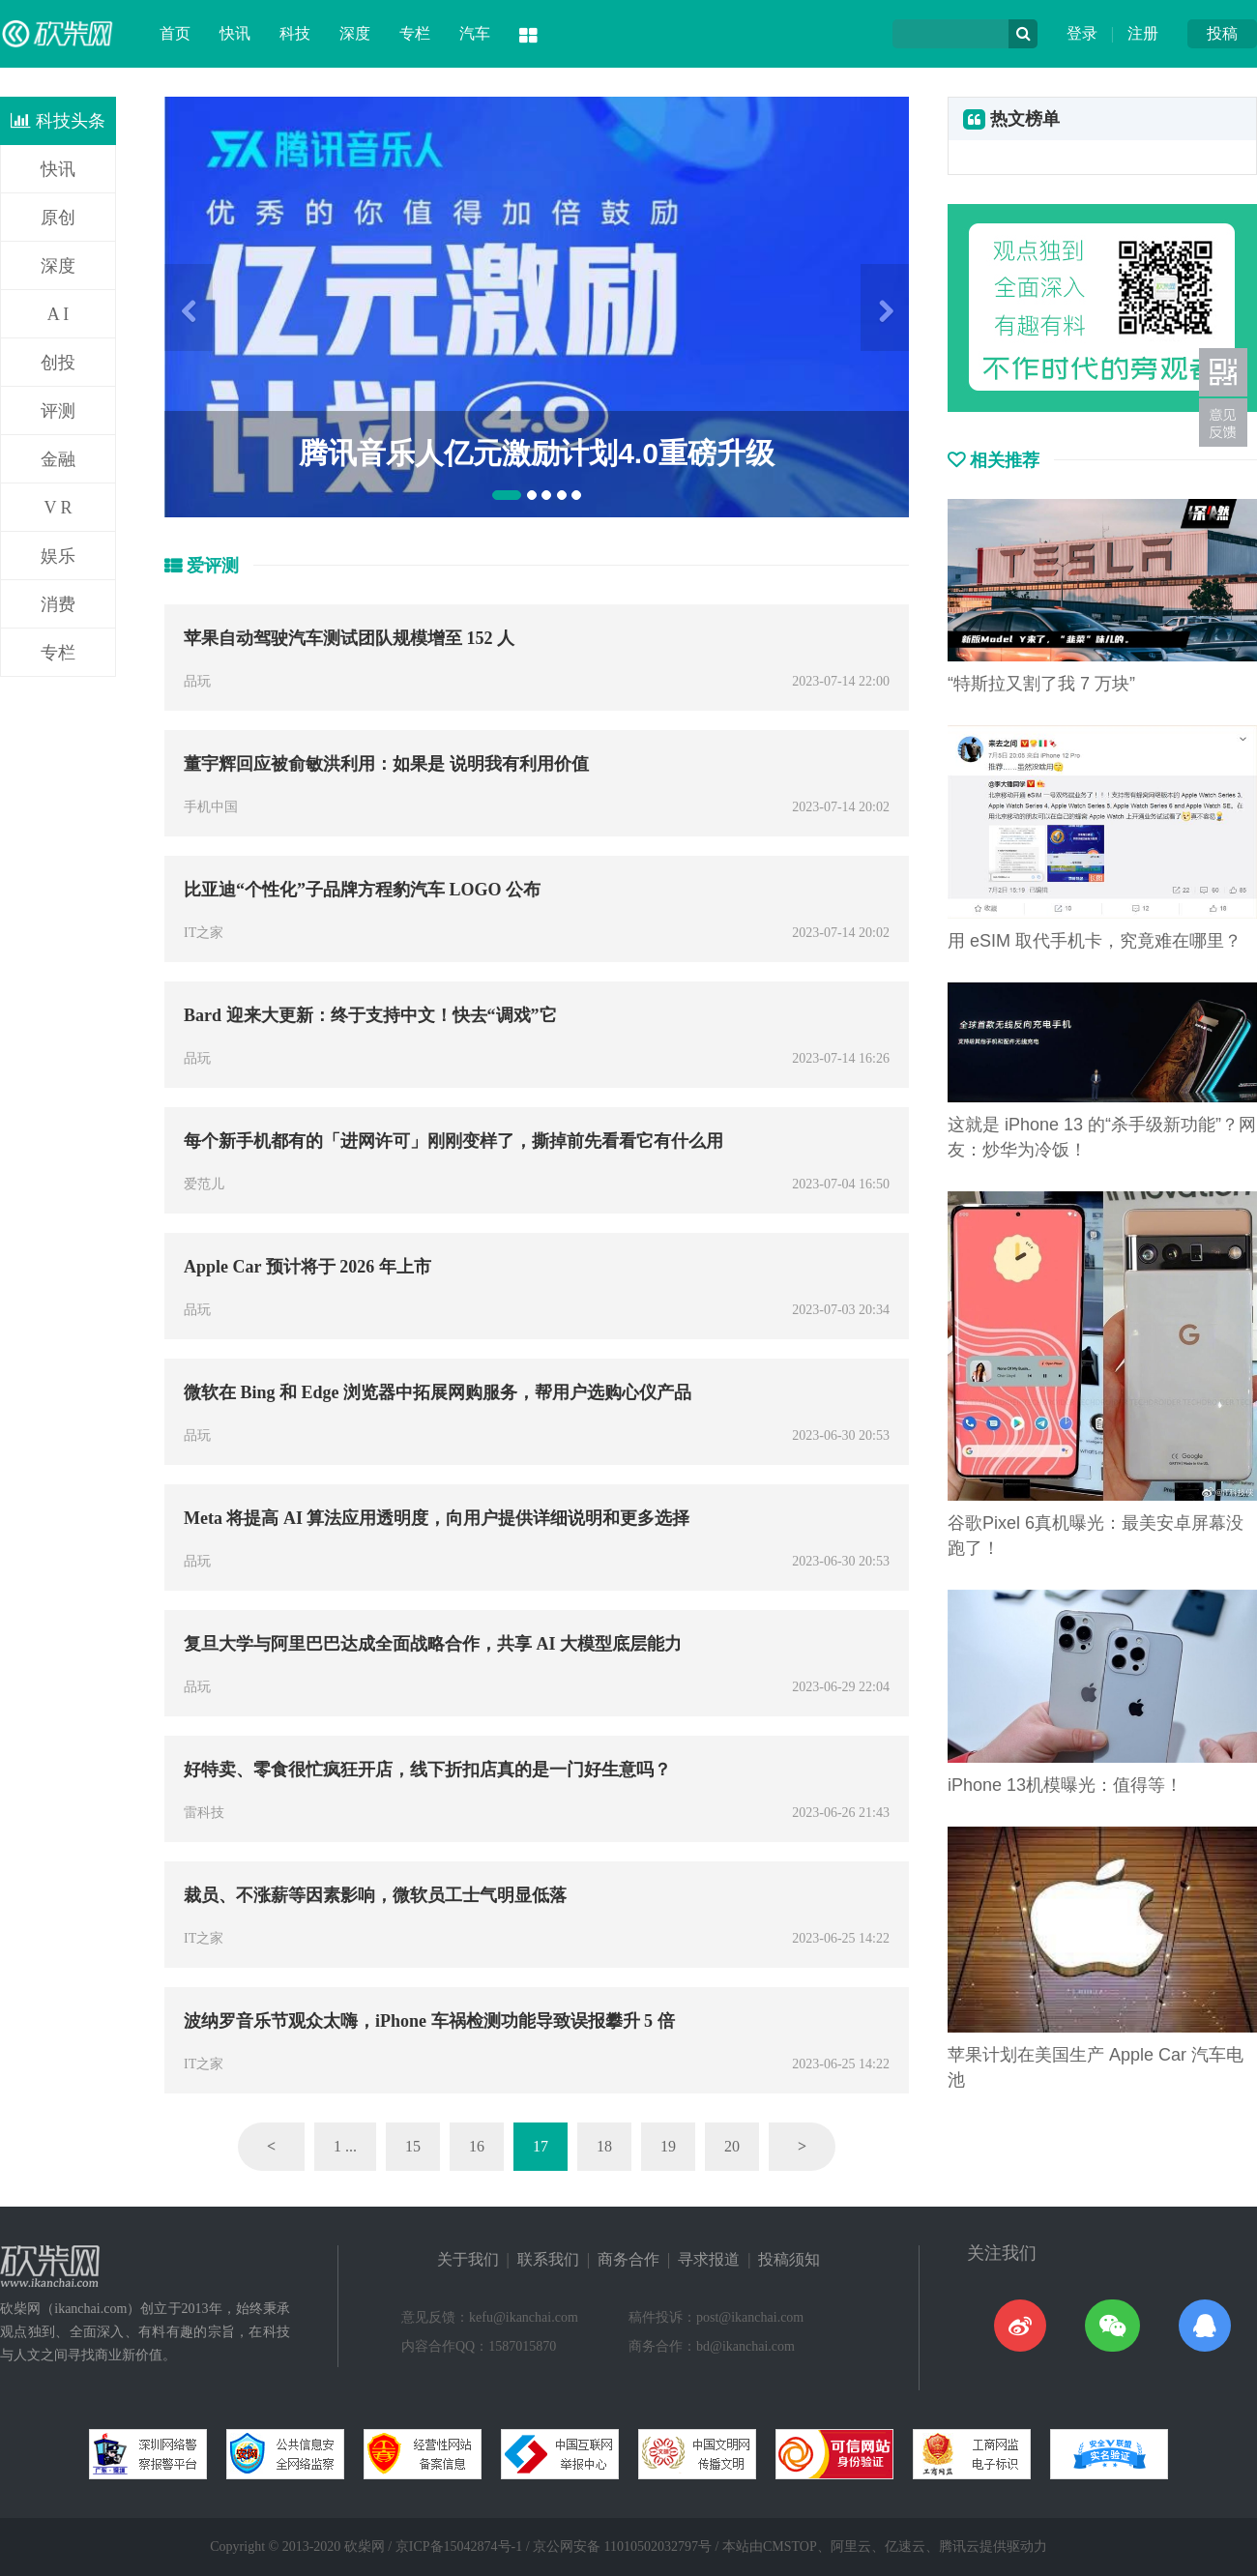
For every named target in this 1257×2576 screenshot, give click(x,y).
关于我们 (468, 2259)
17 (540, 2146)
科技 (294, 33)
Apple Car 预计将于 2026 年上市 (307, 1266)
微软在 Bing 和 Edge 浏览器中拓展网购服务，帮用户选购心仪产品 (437, 1392)
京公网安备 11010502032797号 (622, 2546)
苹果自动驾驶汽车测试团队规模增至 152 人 (349, 638)
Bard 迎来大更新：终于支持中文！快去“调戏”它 (370, 1015)
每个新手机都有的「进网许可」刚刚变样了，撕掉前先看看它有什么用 (453, 1141)
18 (604, 2146)
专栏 (414, 33)
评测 (58, 411)
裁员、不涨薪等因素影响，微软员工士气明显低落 (375, 1895)
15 (413, 2146)
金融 (58, 459)
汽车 (474, 33)
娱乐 (58, 556)
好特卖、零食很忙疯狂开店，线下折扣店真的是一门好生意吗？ (427, 1769)
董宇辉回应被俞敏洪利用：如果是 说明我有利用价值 (386, 764)
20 (732, 2146)
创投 (58, 362)
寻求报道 (709, 2259)
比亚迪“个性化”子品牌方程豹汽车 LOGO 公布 (362, 889)
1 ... (345, 2146)
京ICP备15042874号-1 (458, 2546)
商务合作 (628, 2259)
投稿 (1222, 33)
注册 (1142, 33)
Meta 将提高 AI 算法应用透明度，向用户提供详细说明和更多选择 (436, 1518)
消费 (58, 604)
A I (58, 314)
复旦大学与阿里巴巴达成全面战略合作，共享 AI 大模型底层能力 (433, 1644)
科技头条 (58, 121)
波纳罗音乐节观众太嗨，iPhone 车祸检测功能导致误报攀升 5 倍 (429, 2021)
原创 (58, 217)
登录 (1082, 33)
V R (58, 507)
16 (476, 2146)
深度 (354, 33)
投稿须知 (789, 2259)
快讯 (234, 33)
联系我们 (548, 2259)
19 (668, 2146)
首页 (175, 33)
